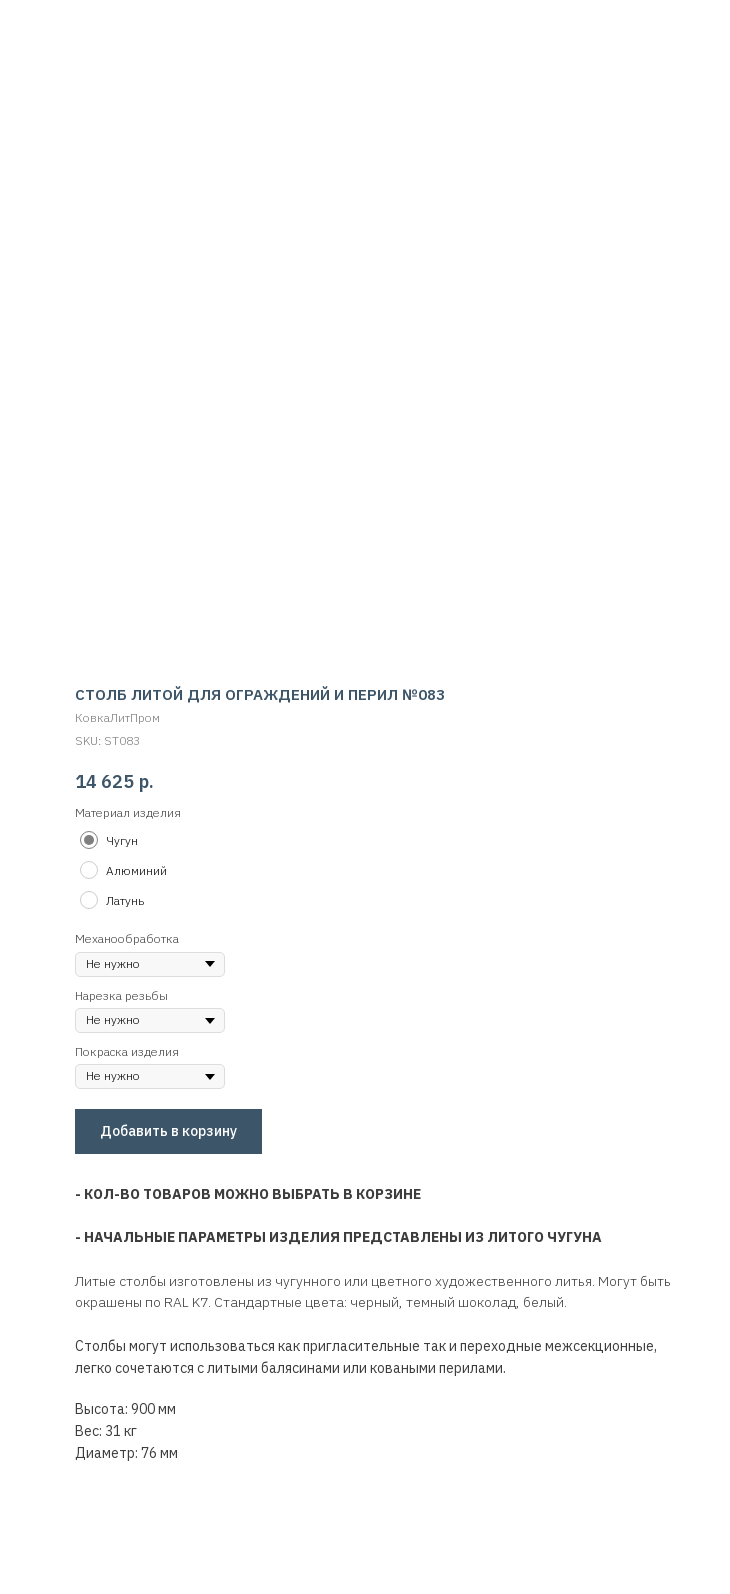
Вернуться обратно (89, 28)
